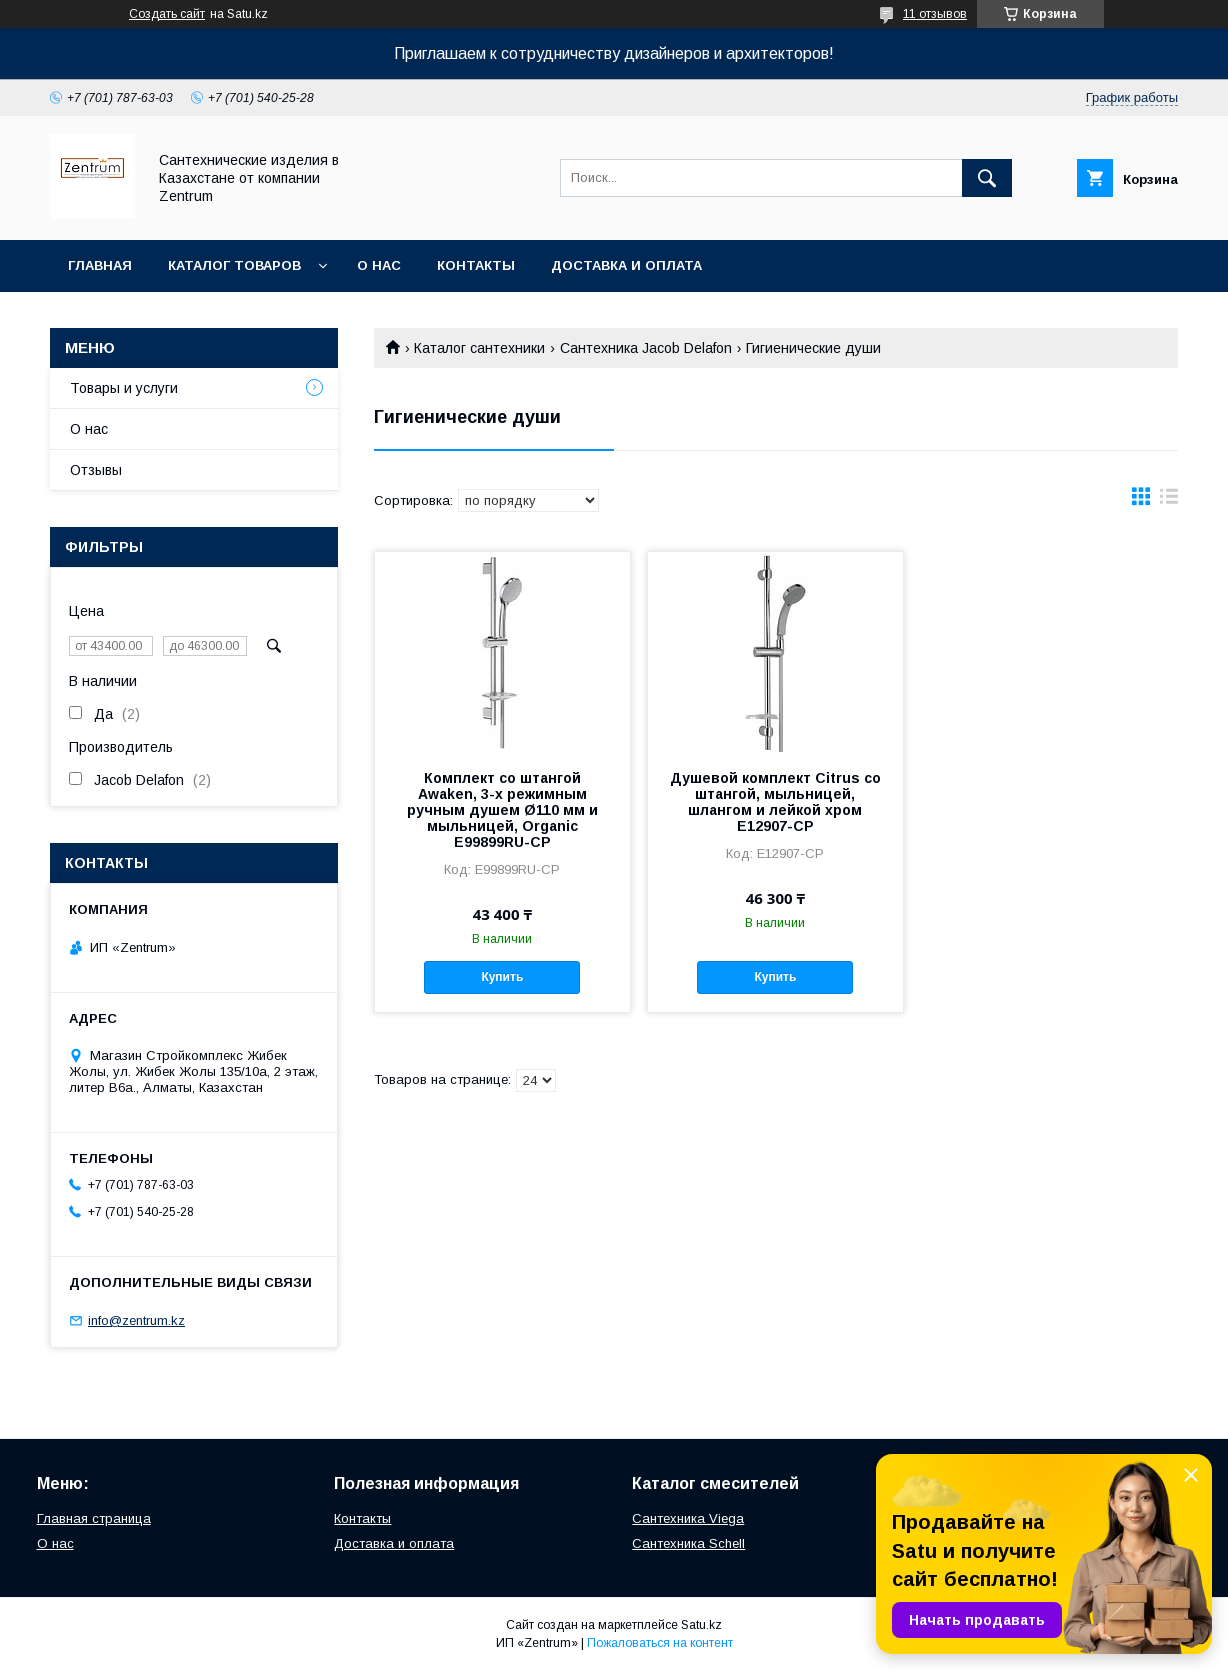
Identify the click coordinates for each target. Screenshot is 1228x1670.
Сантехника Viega (688, 1518)
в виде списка (1169, 501)
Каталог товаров (234, 265)
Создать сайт (167, 14)
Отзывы (96, 470)
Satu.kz (701, 1625)
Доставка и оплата (626, 265)
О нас (379, 265)
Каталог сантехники (479, 348)
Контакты (476, 265)
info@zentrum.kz (136, 1320)
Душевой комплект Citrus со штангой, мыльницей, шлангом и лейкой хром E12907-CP (775, 802)
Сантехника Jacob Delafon (646, 348)
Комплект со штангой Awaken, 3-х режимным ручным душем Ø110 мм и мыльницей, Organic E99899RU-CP (502, 810)
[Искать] (987, 178)
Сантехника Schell (688, 1543)
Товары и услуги (124, 388)
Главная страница (94, 1518)
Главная (100, 265)
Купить (502, 977)
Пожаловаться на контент (660, 1643)
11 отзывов (935, 14)
